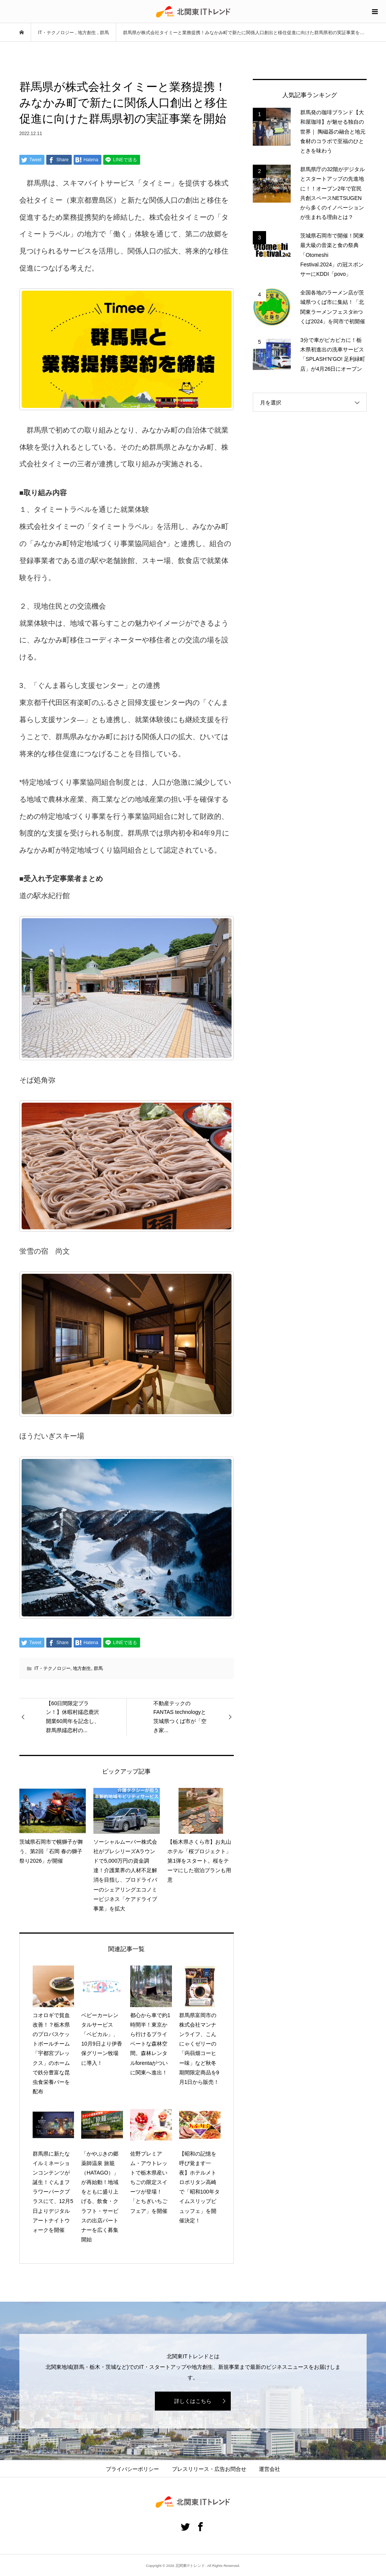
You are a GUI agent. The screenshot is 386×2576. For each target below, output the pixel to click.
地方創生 (82, 1668)
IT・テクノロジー (53, 1668)
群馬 (98, 1668)
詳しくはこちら (192, 2401)
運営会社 (269, 2469)
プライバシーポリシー (132, 2469)
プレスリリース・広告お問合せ (209, 2469)
